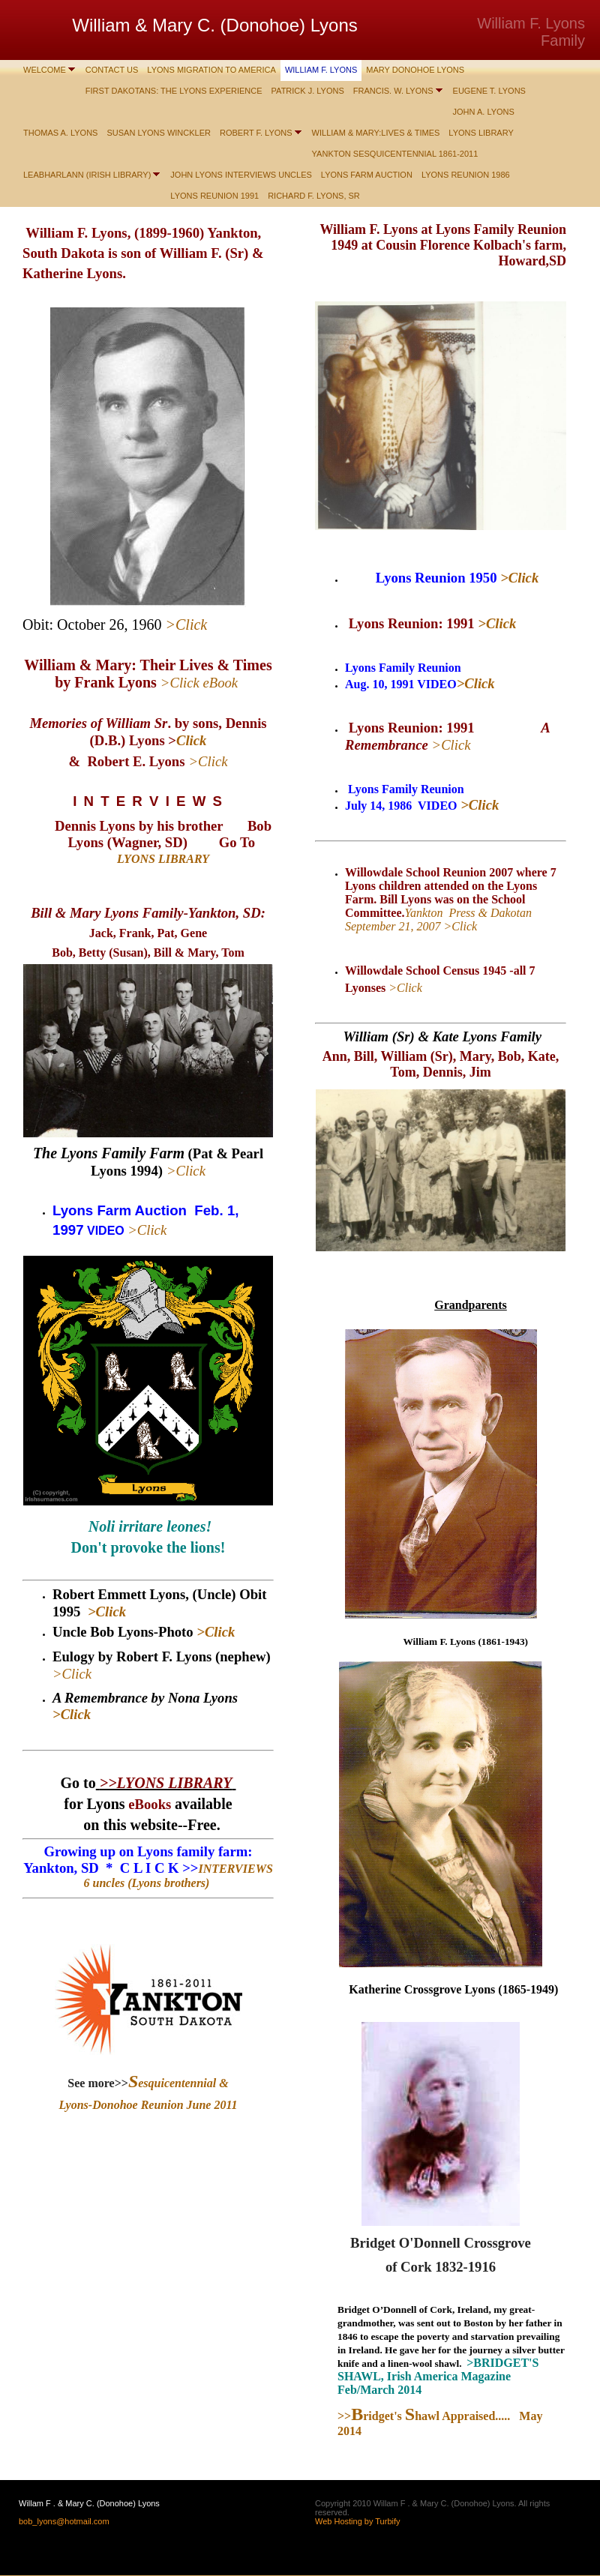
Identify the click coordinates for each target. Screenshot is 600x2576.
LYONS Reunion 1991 (214, 195)
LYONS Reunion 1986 (466, 174)
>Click (186, 1171)
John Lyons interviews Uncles (240, 174)
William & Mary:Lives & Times (376, 132)
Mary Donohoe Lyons (415, 69)
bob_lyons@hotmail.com (64, 2521)
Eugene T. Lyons (489, 90)
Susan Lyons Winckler (158, 132)
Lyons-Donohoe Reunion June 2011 (147, 2104)
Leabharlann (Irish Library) (87, 174)
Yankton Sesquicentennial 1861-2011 (395, 153)
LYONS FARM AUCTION (366, 174)
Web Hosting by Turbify (357, 2521)
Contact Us (112, 69)
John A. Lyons (483, 111)
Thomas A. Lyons (60, 132)
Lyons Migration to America (211, 69)
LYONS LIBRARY (480, 132)
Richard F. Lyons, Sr (314, 195)
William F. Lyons (321, 69)
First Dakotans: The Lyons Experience (174, 90)
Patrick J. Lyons (308, 90)
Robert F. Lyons (256, 132)
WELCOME (44, 69)
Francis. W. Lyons (393, 90)
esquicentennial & (178, 2083)
